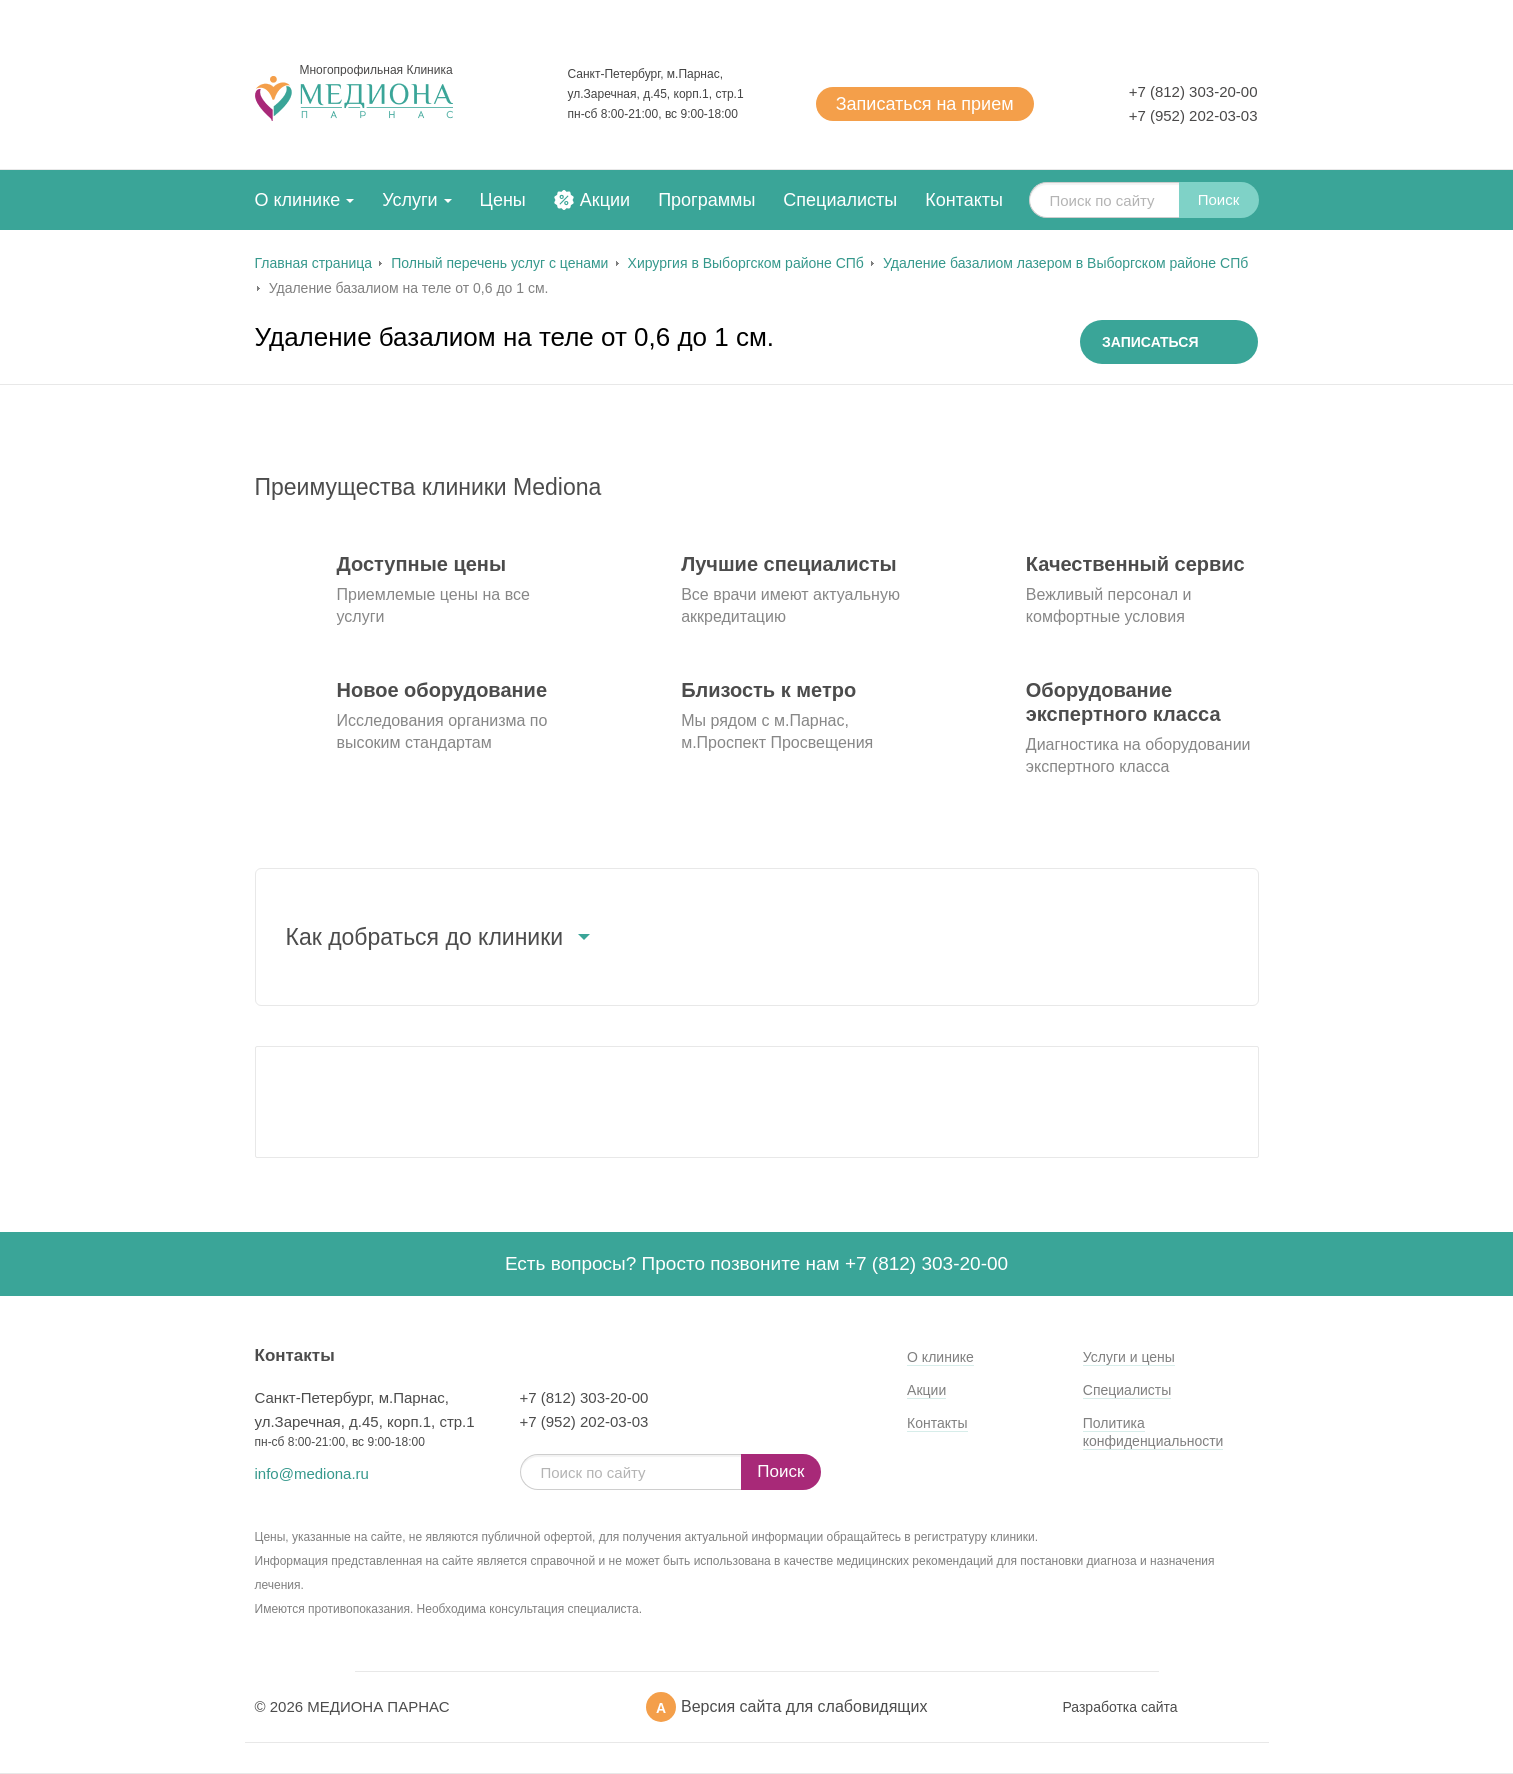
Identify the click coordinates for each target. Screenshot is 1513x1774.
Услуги (409, 200)
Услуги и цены (1129, 1357)
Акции (605, 200)
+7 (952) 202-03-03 (1193, 115)
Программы (706, 200)
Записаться (925, 104)
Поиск (1219, 199)
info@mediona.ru (312, 1473)
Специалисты (840, 200)
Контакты (964, 200)
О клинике (298, 200)
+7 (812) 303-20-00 (1193, 91)
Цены (503, 200)
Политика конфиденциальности (1153, 1432)
